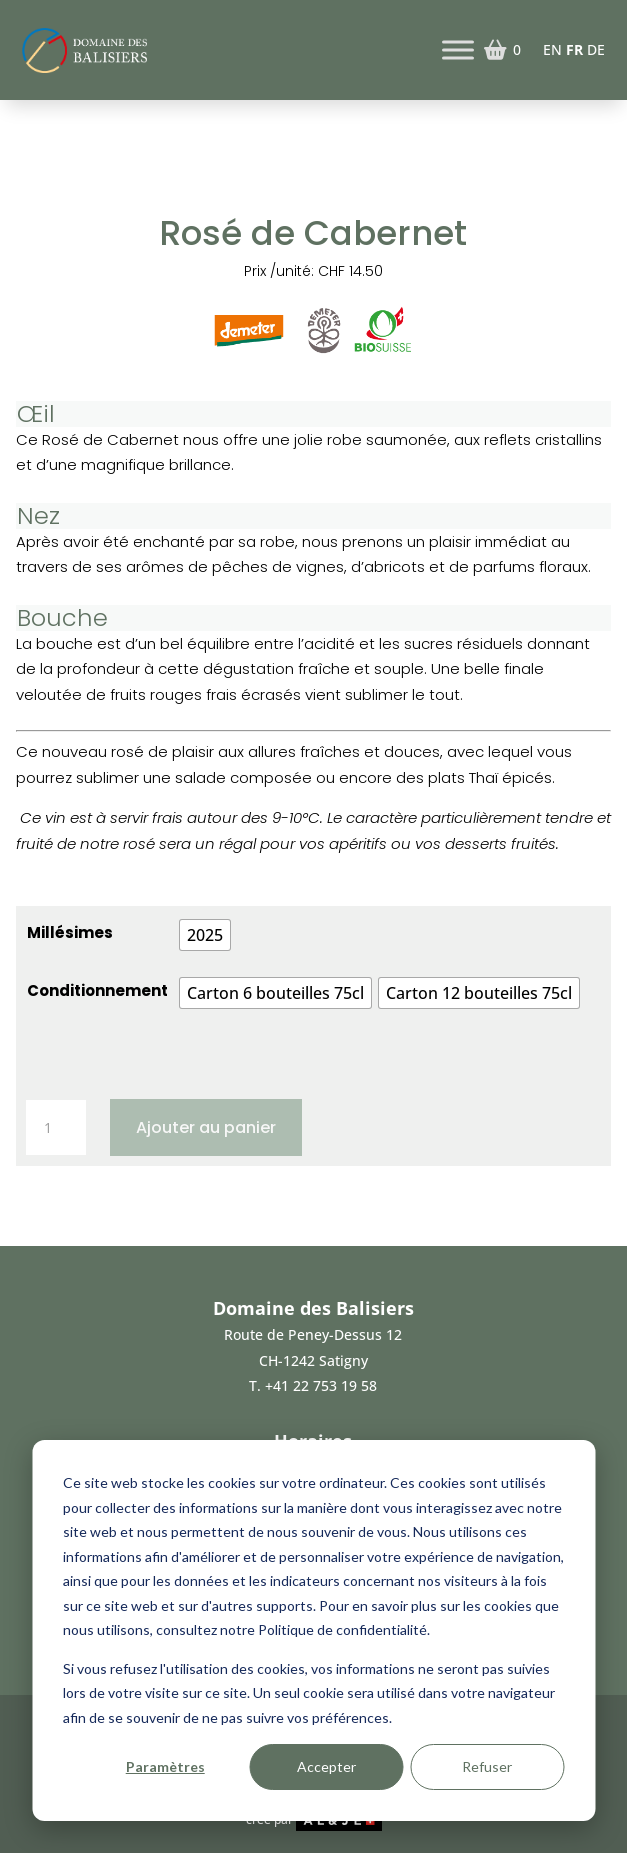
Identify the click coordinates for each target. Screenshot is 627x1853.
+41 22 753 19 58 (321, 1385)
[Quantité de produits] (56, 1128)
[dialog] (313, 1630)
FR (574, 49)
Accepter (326, 1766)
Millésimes (70, 932)
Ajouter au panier (206, 1127)
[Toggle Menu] (458, 49)
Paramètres (165, 1766)
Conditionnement (97, 990)
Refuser (487, 1766)
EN (552, 49)
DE (596, 49)
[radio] (205, 935)
